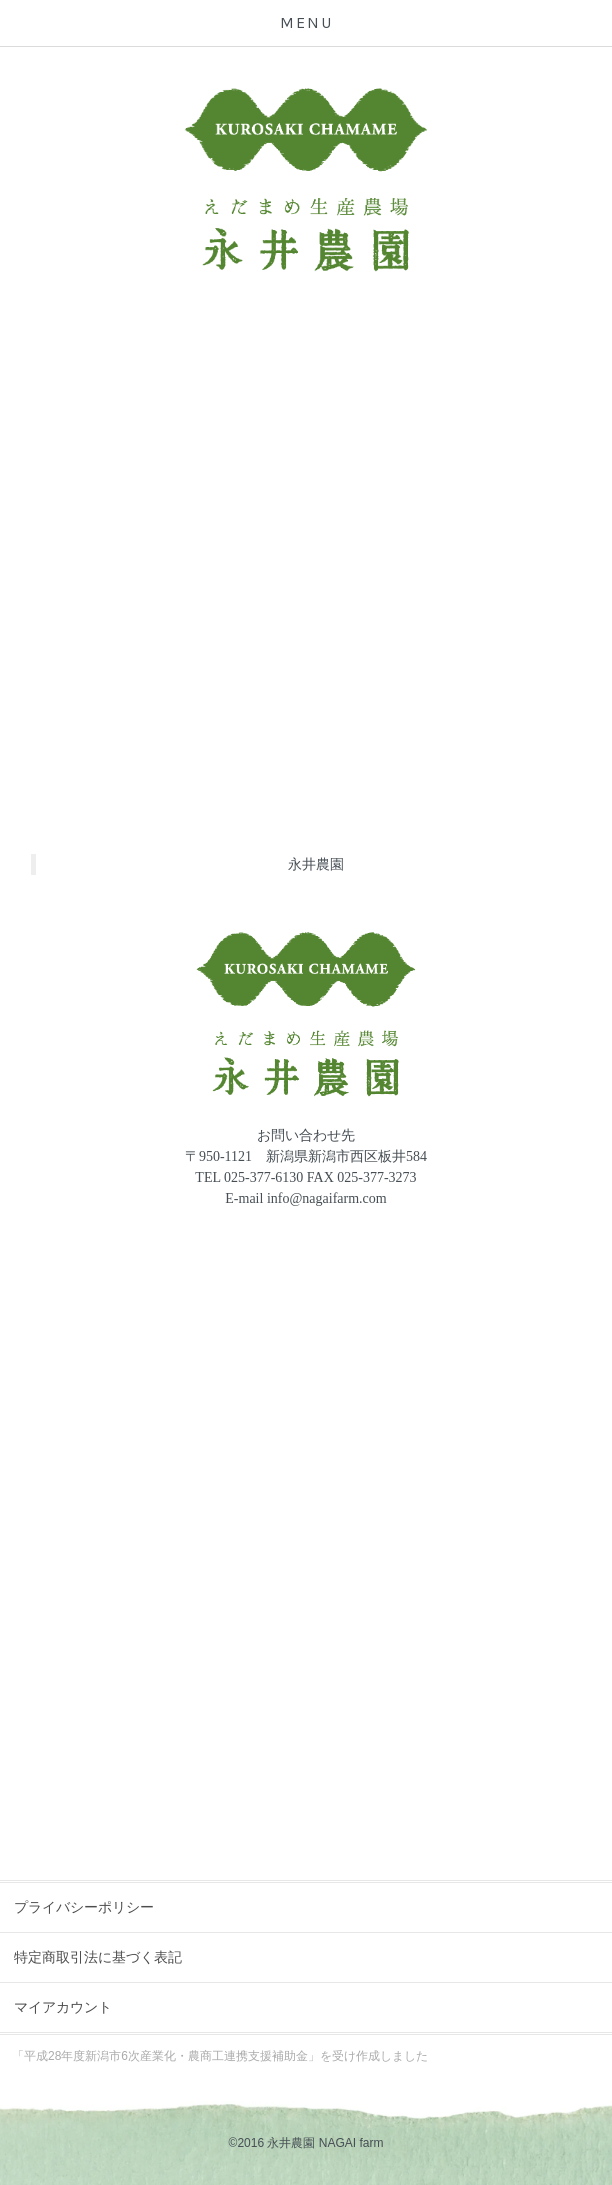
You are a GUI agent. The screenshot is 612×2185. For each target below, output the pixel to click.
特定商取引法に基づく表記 (98, 1957)
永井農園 (316, 864)
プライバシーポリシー (84, 1907)
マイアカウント (63, 2007)
